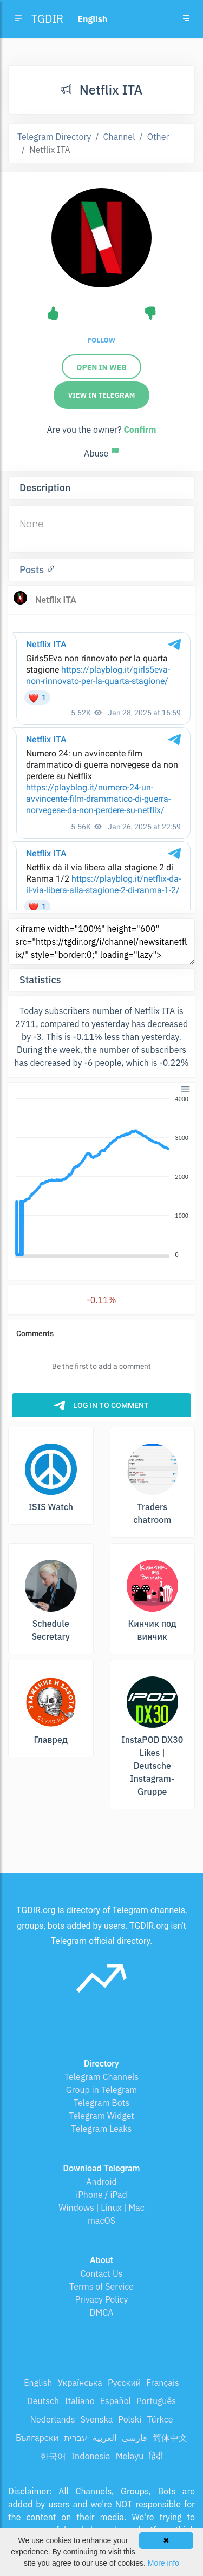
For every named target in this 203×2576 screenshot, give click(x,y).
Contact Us (101, 2273)
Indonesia (90, 2456)
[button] (184, 1087)
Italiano (79, 2401)
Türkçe (160, 2419)
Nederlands (52, 2419)
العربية (104, 2437)
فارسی (134, 2437)
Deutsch (43, 2401)
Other (158, 136)
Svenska (97, 2419)
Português (156, 2401)
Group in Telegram (101, 2089)
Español (115, 2401)
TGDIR (47, 18)
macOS (101, 2220)
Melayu (130, 2456)
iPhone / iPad (101, 2194)
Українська (79, 2382)
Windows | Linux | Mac (101, 2207)
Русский (124, 2382)
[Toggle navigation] (186, 19)
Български (37, 2437)
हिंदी (156, 2456)
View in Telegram (101, 395)
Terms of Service (101, 2286)
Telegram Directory (54, 136)
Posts (33, 570)
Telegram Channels (101, 2076)
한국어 (53, 2456)
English (38, 2382)
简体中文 (170, 2437)
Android (101, 2181)
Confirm (139, 429)
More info (163, 2563)
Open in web (101, 367)
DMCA (102, 2312)
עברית (75, 2437)
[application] (101, 1177)
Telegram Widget (101, 2115)
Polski (129, 2419)
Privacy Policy (101, 2299)
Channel (119, 136)
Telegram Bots (101, 2102)
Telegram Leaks (101, 2128)
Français (162, 2382)
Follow (101, 340)
